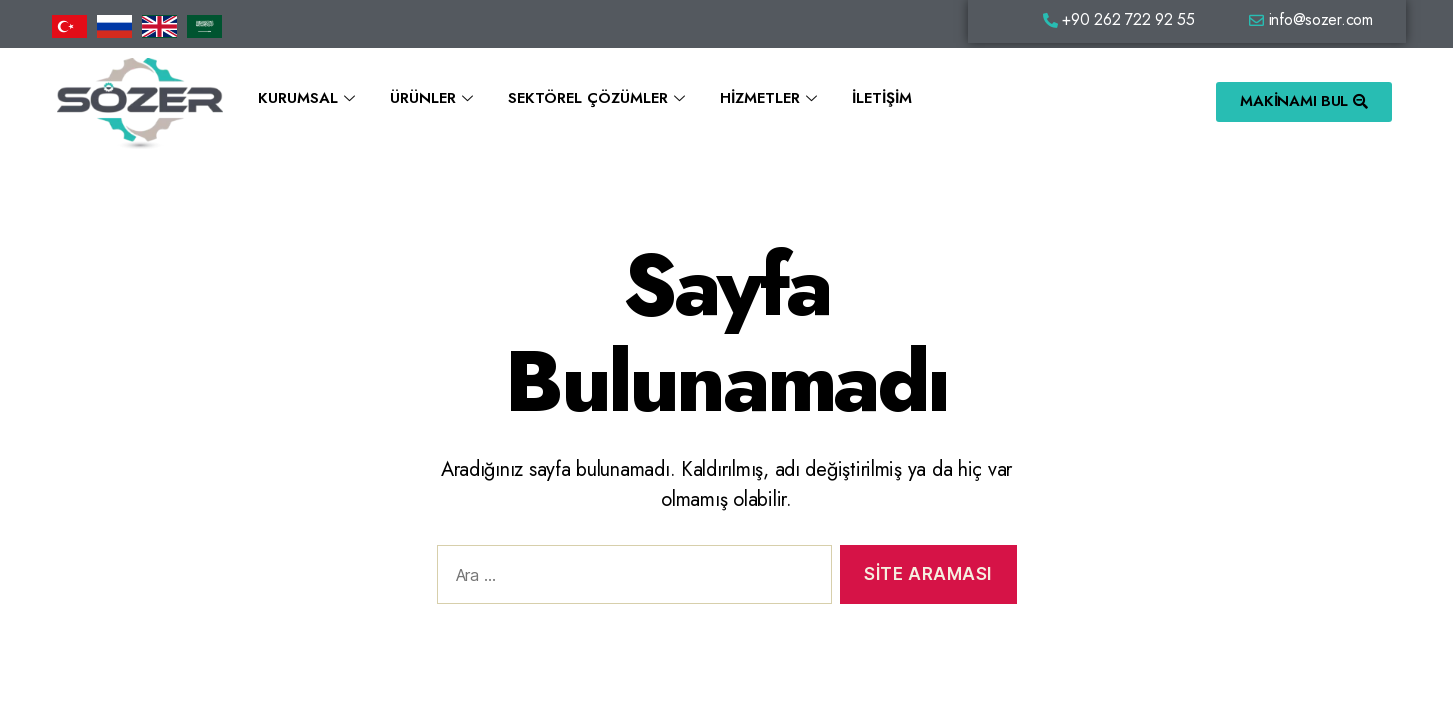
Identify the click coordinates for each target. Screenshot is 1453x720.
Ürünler (434, 98)
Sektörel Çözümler (599, 98)
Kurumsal (309, 98)
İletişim (882, 98)
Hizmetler (771, 98)
